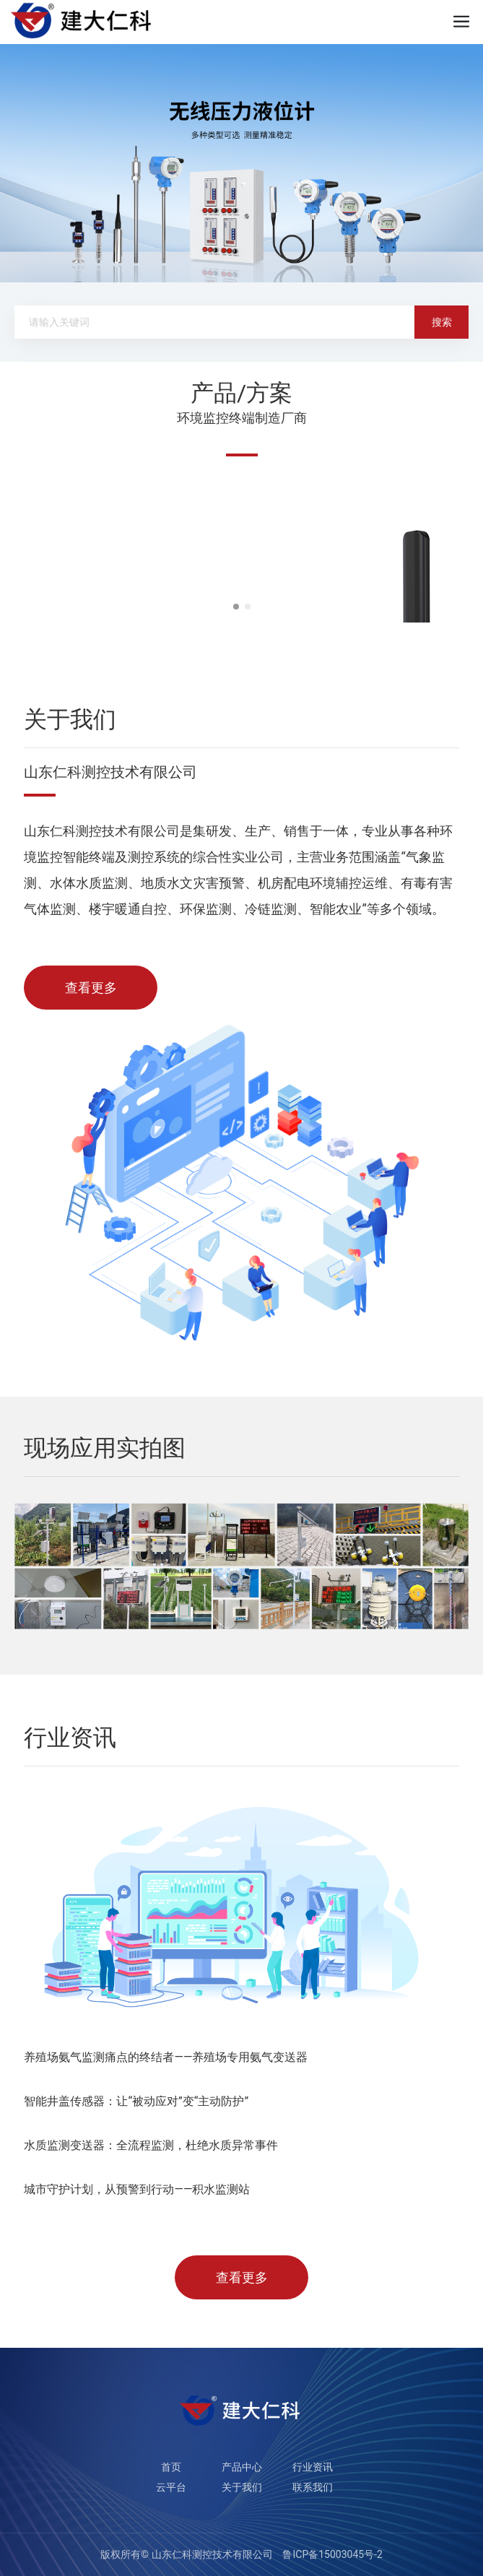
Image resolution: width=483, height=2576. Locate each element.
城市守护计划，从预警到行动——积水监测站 (137, 2189)
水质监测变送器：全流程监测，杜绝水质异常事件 (151, 2145)
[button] (236, 607)
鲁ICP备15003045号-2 (332, 2554)
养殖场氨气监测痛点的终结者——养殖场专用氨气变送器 (166, 2057)
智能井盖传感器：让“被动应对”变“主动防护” (136, 2101)
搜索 (442, 322)
